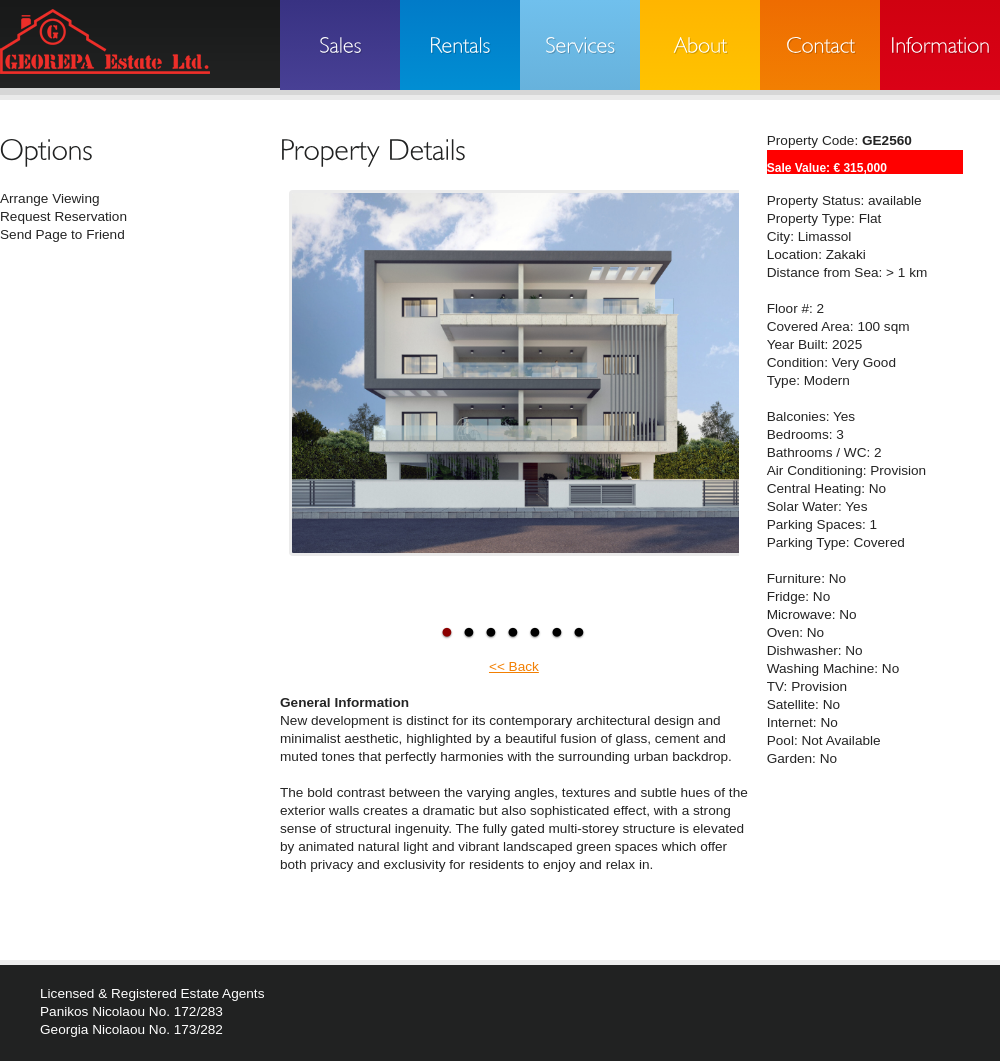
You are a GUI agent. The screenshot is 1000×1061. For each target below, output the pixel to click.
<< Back (514, 666)
